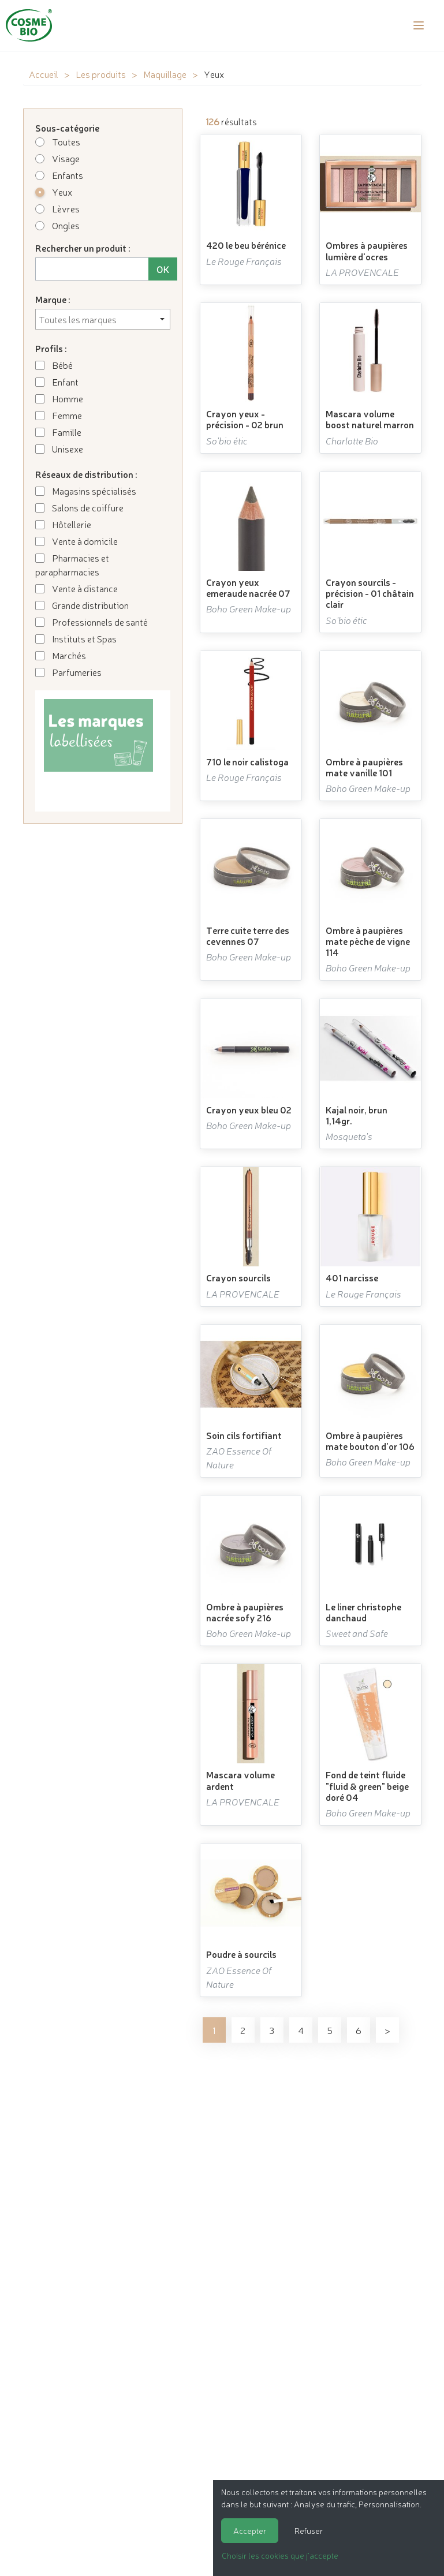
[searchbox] (103, 319)
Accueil (43, 74)
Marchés (60, 655)
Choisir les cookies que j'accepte (280, 2555)
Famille (58, 431)
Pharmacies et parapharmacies (72, 564)
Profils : (51, 348)
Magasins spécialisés (85, 490)
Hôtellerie (63, 524)
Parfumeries (68, 672)
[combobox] (102, 319)
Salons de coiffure (79, 507)
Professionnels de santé (91, 621)
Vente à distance (76, 588)
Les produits (101, 74)
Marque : (52, 299)
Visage (57, 158)
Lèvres (57, 208)
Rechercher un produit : (82, 247)
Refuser (308, 2530)
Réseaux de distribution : (86, 474)
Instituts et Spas (76, 638)
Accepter (249, 2530)
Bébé (54, 364)
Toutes (57, 141)
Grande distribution (82, 605)
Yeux (53, 191)
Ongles (57, 225)
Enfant (57, 381)
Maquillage (164, 74)
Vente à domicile (76, 540)
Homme (59, 398)
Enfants (59, 175)
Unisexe (59, 448)
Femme (58, 415)
